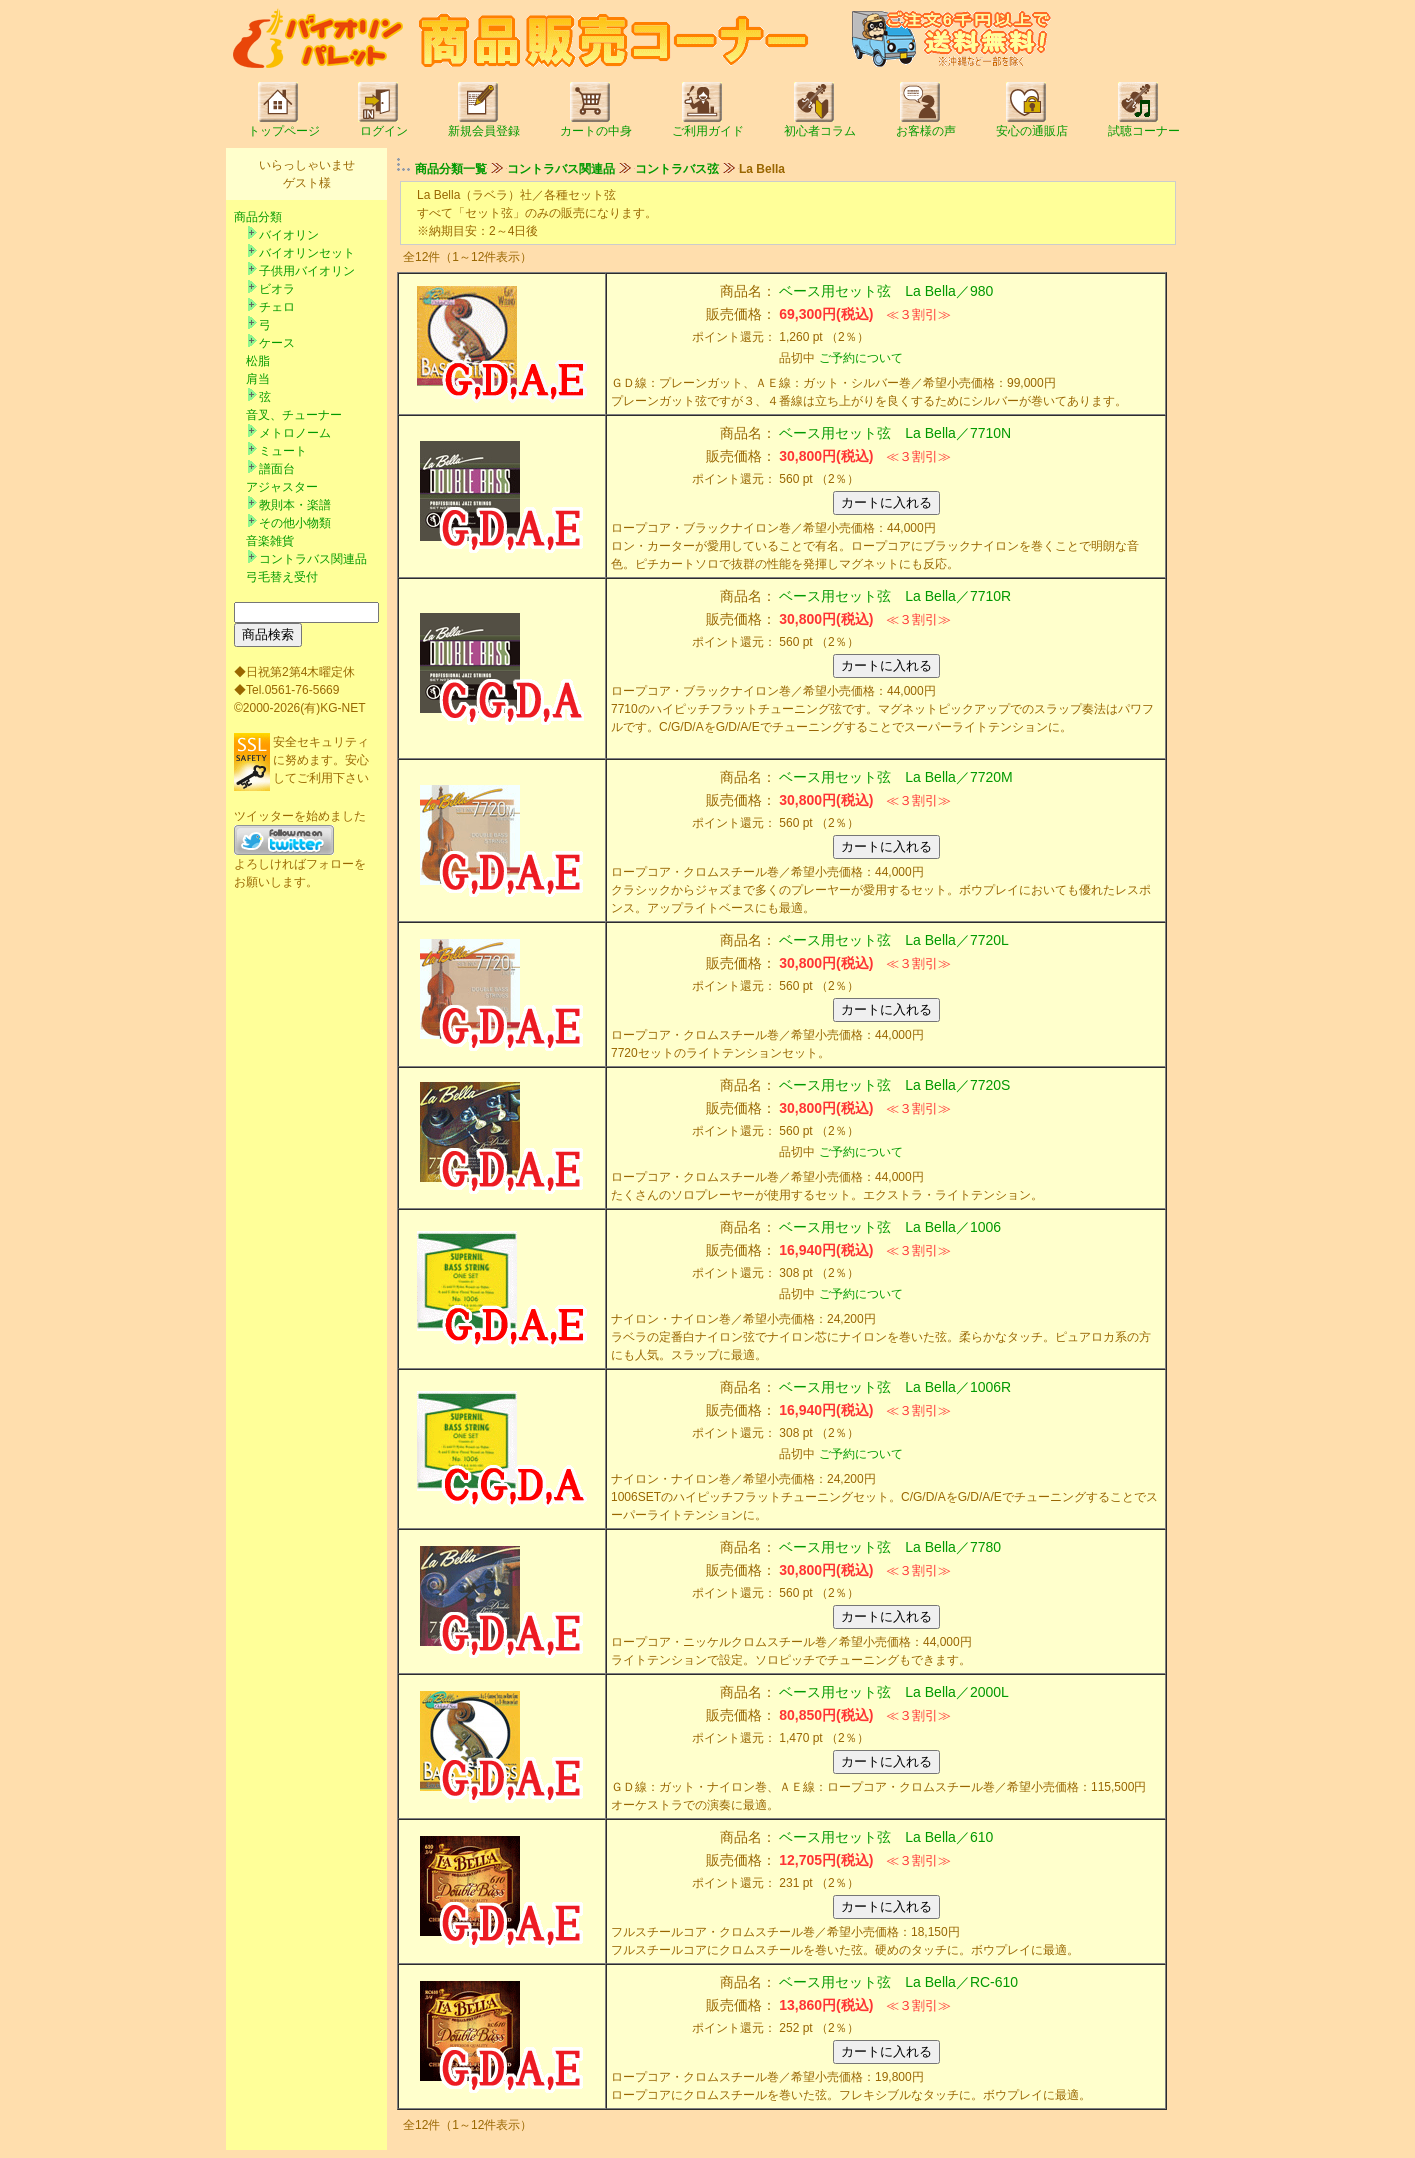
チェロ (277, 307)
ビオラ (277, 289)
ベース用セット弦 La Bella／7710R (895, 596)
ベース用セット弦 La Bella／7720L (894, 940)
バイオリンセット (307, 253)
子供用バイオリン (307, 271)
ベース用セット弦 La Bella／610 (886, 1837)
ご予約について (861, 358)
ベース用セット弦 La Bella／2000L (894, 1692)
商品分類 (258, 217)
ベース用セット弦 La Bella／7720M (895, 777)
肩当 (258, 379)
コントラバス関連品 (313, 559)
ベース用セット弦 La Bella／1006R (895, 1387)
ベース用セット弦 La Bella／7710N (895, 433)
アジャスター (282, 487)
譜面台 (277, 469)
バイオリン (289, 235)
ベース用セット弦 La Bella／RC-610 (898, 1982)
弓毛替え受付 (282, 577)
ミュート (283, 451)
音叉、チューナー (294, 415)
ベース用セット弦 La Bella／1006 (890, 1227)
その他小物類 (295, 523)
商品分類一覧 (451, 169)
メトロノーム (295, 433)
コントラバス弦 (677, 169)
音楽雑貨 (270, 541)
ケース (277, 343)
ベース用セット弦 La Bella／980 (886, 291)
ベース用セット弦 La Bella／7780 (890, 1547)
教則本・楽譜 (295, 505)
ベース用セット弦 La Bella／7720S (894, 1085)
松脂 (258, 361)
